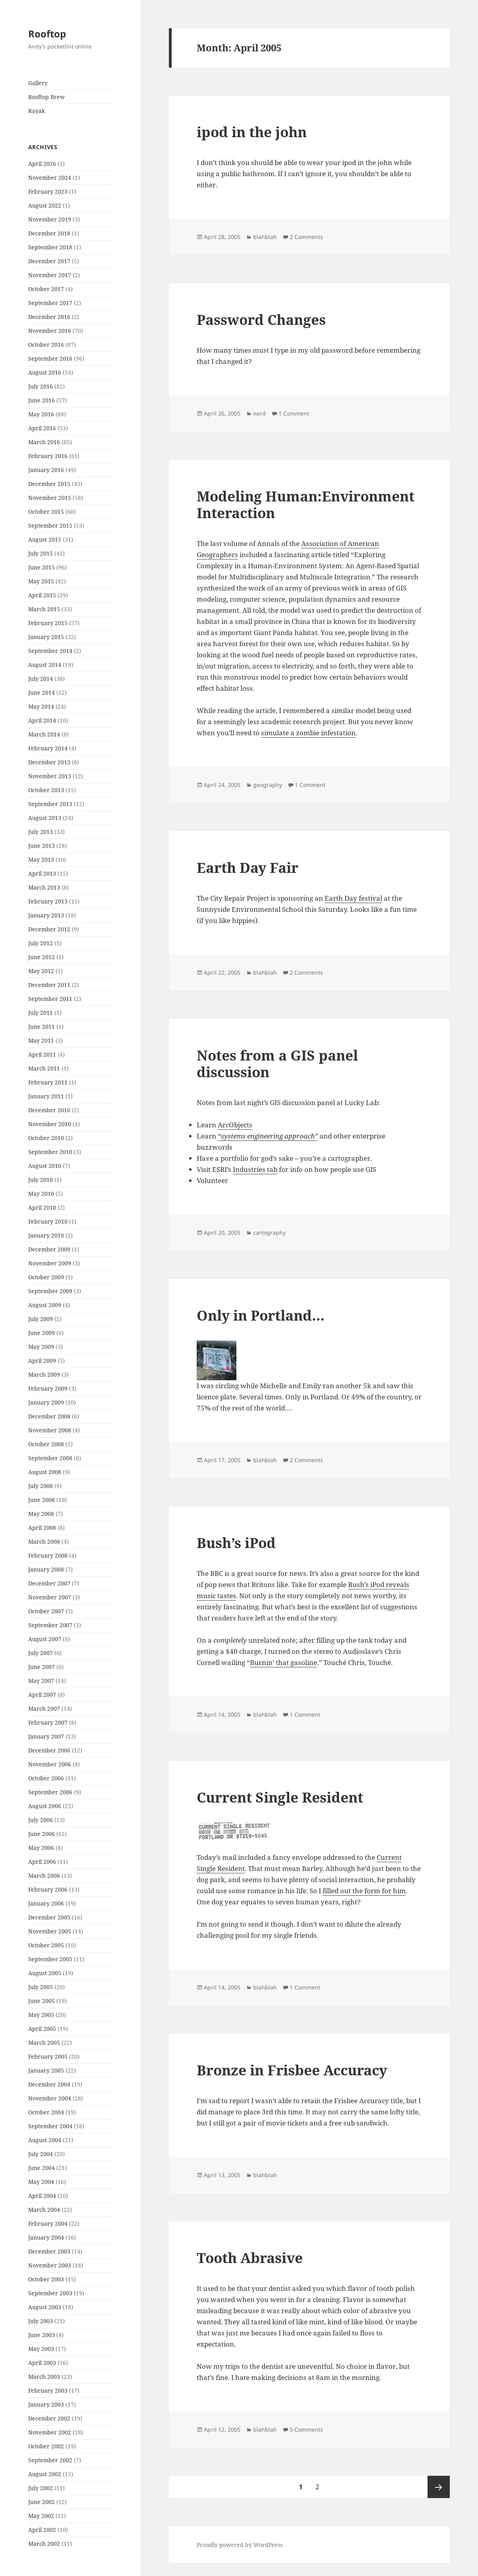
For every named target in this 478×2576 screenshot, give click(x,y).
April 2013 (42, 873)
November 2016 (49, 330)
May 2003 (41, 2349)
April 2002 (42, 2529)
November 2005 (49, 1931)
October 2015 (46, 511)
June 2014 (41, 692)
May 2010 (41, 1193)
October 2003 (46, 2279)
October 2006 (46, 1778)
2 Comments (306, 237)
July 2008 (40, 1486)
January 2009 (46, 1402)
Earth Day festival (353, 898)
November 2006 (49, 1764)
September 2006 (50, 1792)
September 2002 (50, 2460)
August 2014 (44, 664)
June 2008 (41, 1500)
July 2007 (40, 1653)
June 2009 (41, 1333)
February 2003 (48, 2390)
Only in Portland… (261, 1315)
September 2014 (50, 651)
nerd (259, 413)
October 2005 (46, 1945)
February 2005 (48, 2056)
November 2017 (49, 275)
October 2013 (46, 790)
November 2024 (49, 177)
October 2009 (46, 1277)
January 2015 (46, 637)
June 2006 (41, 1834)
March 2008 (44, 1541)
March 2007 (44, 1708)
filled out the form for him (364, 1890)
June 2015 (41, 567)
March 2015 (44, 609)
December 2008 (49, 1416)
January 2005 (46, 2070)
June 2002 (41, 2502)
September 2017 (50, 303)
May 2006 (41, 1847)
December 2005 (49, 1917)
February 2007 (48, 1722)
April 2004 (42, 2195)
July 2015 (40, 553)
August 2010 (44, 1165)
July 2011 (40, 1012)
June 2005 (41, 2001)
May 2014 (41, 706)
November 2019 (49, 219)
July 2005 (40, 1987)
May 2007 (41, 1680)
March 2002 (44, 2543)
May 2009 (41, 1346)
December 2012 (49, 929)
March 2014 (44, 734)
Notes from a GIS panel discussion (277, 1063)
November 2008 (49, 1430)
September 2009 (50, 1291)
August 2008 (44, 1472)
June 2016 (41, 400)
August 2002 (44, 2474)
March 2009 (44, 1374)
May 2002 (41, 2516)
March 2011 (44, 1068)
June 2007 (41, 1667)
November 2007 (49, 1597)
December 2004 (49, 2084)
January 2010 (46, 1235)
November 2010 (49, 1124)
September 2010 (50, 1152)
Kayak (36, 111)
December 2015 (49, 484)
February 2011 (48, 1082)
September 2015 (50, 525)
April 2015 (42, 595)
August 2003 (44, 2307)
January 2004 (46, 2237)
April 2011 (42, 1054)
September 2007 (50, 1625)
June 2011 (41, 1026)
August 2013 (44, 818)
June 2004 (41, 2168)
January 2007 (46, 1736)
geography (267, 785)
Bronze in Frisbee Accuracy (292, 2070)
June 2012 (41, 957)
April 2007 (42, 1694)
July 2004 (40, 2154)
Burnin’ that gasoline (283, 1662)
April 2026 (42, 163)
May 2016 (41, 414)
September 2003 (50, 2293)
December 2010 (49, 1110)
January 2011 (46, 1096)
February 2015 (48, 623)
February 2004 (48, 2223)
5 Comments (306, 2429)
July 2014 (40, 678)
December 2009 (49, 1249)
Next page (439, 2487)
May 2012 (41, 971)
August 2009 (44, 1305)
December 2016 (49, 317)
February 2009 (48, 1388)
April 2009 (42, 1360)
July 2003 (40, 2321)
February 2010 (48, 1221)
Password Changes (261, 319)
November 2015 (49, 497)
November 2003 (49, 2265)
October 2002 (46, 2446)
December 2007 (49, 1583)
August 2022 (44, 205)
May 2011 (41, 1040)
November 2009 (49, 1263)
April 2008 (42, 1527)
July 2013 (40, 831)
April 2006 (42, 1861)
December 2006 (49, 1750)
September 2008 (50, 1458)
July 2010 (40, 1179)
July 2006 (40, 1820)
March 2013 (44, 887)
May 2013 (41, 859)
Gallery (38, 83)
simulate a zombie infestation (308, 732)
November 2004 (49, 2098)
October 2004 (46, 2112)
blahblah (265, 237)
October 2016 (46, 344)
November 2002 (49, 2432)
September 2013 (50, 804)
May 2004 (41, 2182)
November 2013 (49, 776)
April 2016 (42, 428)
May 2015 (41, 581)
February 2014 (48, 748)
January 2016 (46, 470)
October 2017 (46, 289)
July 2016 (40, 386)
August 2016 (44, 372)
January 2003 (46, 2404)
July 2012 (40, 943)
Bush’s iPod (236, 1542)
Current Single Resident (280, 1797)
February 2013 (48, 901)
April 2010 (42, 1207)
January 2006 (46, 1903)
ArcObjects (235, 1124)
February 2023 (48, 191)
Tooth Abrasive (250, 2257)
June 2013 (41, 845)
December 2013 (49, 762)
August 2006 (44, 1806)
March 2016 (44, 442)
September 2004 (50, 2126)
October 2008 (46, 1444)
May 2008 (41, 1513)
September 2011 (50, 998)
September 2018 (50, 247)
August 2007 (44, 1639)
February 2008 (48, 1555)
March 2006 (44, 1875)
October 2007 (46, 1611)
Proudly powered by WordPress (240, 2545)
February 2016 (48, 456)
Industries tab (255, 1169)
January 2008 (46, 1569)
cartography (269, 1232)
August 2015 (44, 539)
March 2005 (44, 2042)
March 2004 (44, 2209)
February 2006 (48, 1889)
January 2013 (46, 915)
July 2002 (40, 2488)
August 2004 (44, 2140)
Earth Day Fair (247, 867)
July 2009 (40, 1319)
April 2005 (42, 2028)
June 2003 (41, 2335)
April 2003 (42, 2362)
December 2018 (49, 233)
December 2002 (49, 2418)
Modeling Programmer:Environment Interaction (305, 504)
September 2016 (50, 358)
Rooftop (47, 33)
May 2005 (41, 2014)
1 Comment (294, 413)
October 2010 (46, 1138)
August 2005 (44, 1973)
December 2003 (49, 2251)
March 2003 (44, 2376)
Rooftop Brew (46, 97)
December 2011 (49, 985)
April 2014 (42, 720)
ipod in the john (252, 131)
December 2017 (49, 261)
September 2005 (50, 1959)
